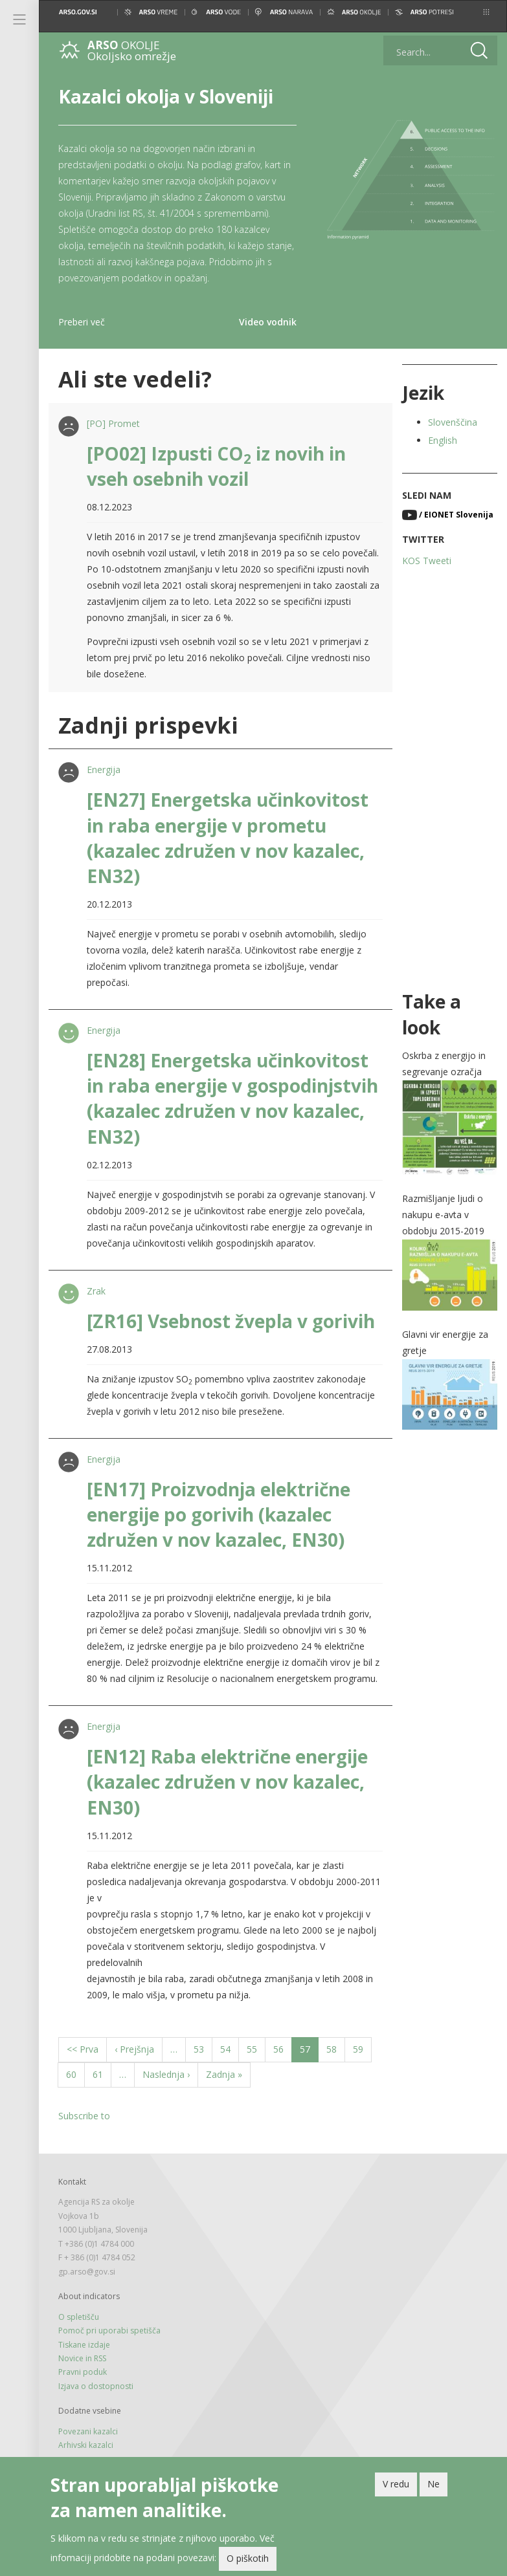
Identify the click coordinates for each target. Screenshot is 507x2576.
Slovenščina (452, 422)
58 (335, 2048)
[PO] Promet (113, 423)
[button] (486, 12)
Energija (103, 769)
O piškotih (248, 2560)
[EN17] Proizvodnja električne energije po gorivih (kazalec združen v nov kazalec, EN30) (218, 1514)
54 (229, 2048)
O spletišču (78, 2316)
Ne (433, 2486)
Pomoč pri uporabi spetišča (109, 2330)
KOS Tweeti (426, 560)
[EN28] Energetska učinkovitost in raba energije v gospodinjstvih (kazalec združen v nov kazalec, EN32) (232, 1098)
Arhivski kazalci (85, 2445)
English (442, 440)
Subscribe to (84, 2116)
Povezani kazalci (88, 2431)
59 (362, 2048)
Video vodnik (268, 322)
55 (256, 2048)
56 (282, 2048)
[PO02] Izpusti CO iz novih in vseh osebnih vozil (216, 466)
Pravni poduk (82, 2371)
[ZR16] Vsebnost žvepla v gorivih (231, 1321)
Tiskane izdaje (84, 2344)
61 (102, 2073)
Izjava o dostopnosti (95, 2386)
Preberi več (81, 322)
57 (309, 2052)
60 (75, 2073)
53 (203, 2048)
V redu (396, 2486)
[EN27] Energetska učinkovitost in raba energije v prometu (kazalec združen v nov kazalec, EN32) (227, 837)
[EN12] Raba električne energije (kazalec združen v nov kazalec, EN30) (227, 1781)
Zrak (96, 1291)
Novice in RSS (82, 2358)
